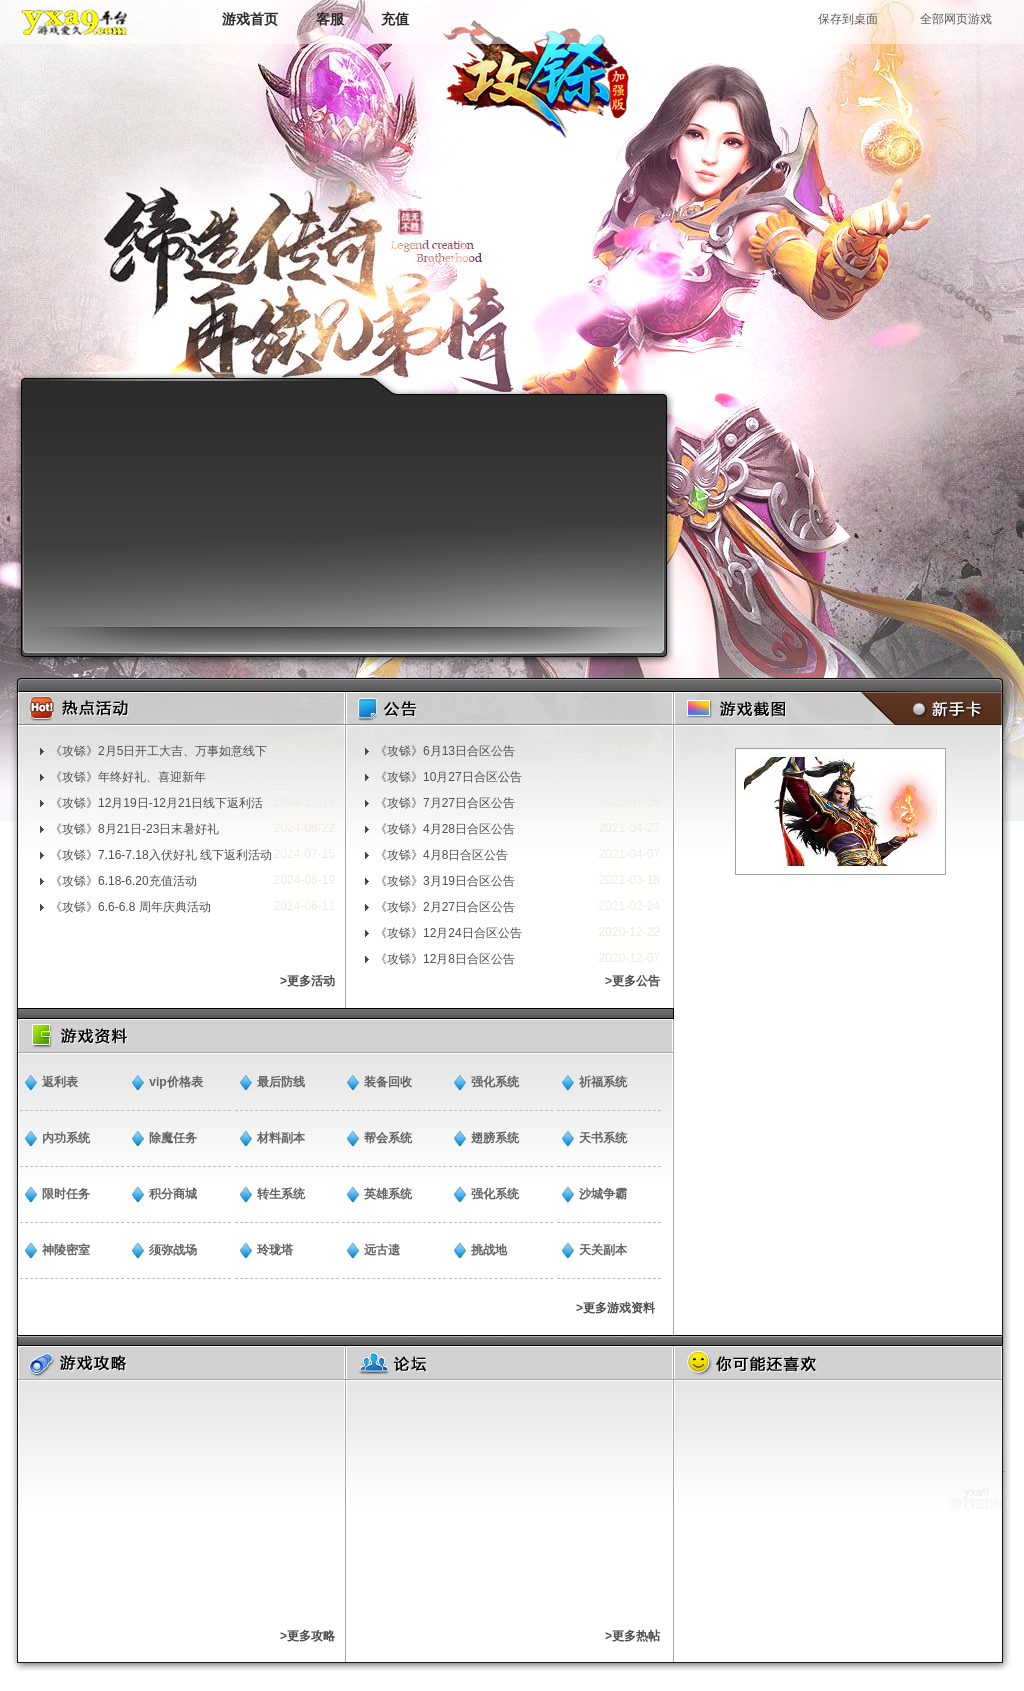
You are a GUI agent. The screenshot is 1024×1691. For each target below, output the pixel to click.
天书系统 (603, 1138)
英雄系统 (388, 1194)
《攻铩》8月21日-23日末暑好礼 (134, 829)
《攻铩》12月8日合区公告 (445, 959)
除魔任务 (173, 1138)
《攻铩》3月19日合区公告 (445, 881)
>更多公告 (632, 981)
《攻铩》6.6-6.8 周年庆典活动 (130, 907)
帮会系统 (388, 1138)
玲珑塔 (275, 1250)
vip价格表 (175, 1082)
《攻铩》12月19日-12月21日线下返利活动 (156, 803)
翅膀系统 (495, 1138)
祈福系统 (603, 1082)
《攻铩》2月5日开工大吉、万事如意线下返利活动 (158, 751)
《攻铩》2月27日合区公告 (445, 907)
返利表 (60, 1082)
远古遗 (382, 1250)
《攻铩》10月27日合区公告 (448, 777)
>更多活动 (307, 981)
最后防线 (281, 1082)
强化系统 (495, 1082)
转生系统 (281, 1194)
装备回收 (388, 1082)
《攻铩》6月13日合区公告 (445, 751)
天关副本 (603, 1250)
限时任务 (66, 1194)
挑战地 (489, 1250)
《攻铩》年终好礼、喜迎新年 (128, 777)
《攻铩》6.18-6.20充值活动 (123, 881)
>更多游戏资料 (615, 1308)
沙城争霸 (603, 1194)
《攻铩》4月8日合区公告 (441, 855)
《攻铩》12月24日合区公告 (448, 933)
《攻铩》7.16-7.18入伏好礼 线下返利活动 (161, 855)
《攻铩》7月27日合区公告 (445, 803)
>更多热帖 (632, 1636)
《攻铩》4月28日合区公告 (445, 829)
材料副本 (281, 1138)
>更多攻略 (307, 1636)
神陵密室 (66, 1250)
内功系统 (66, 1138)
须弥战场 (173, 1250)
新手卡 (927, 708)
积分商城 (173, 1194)
